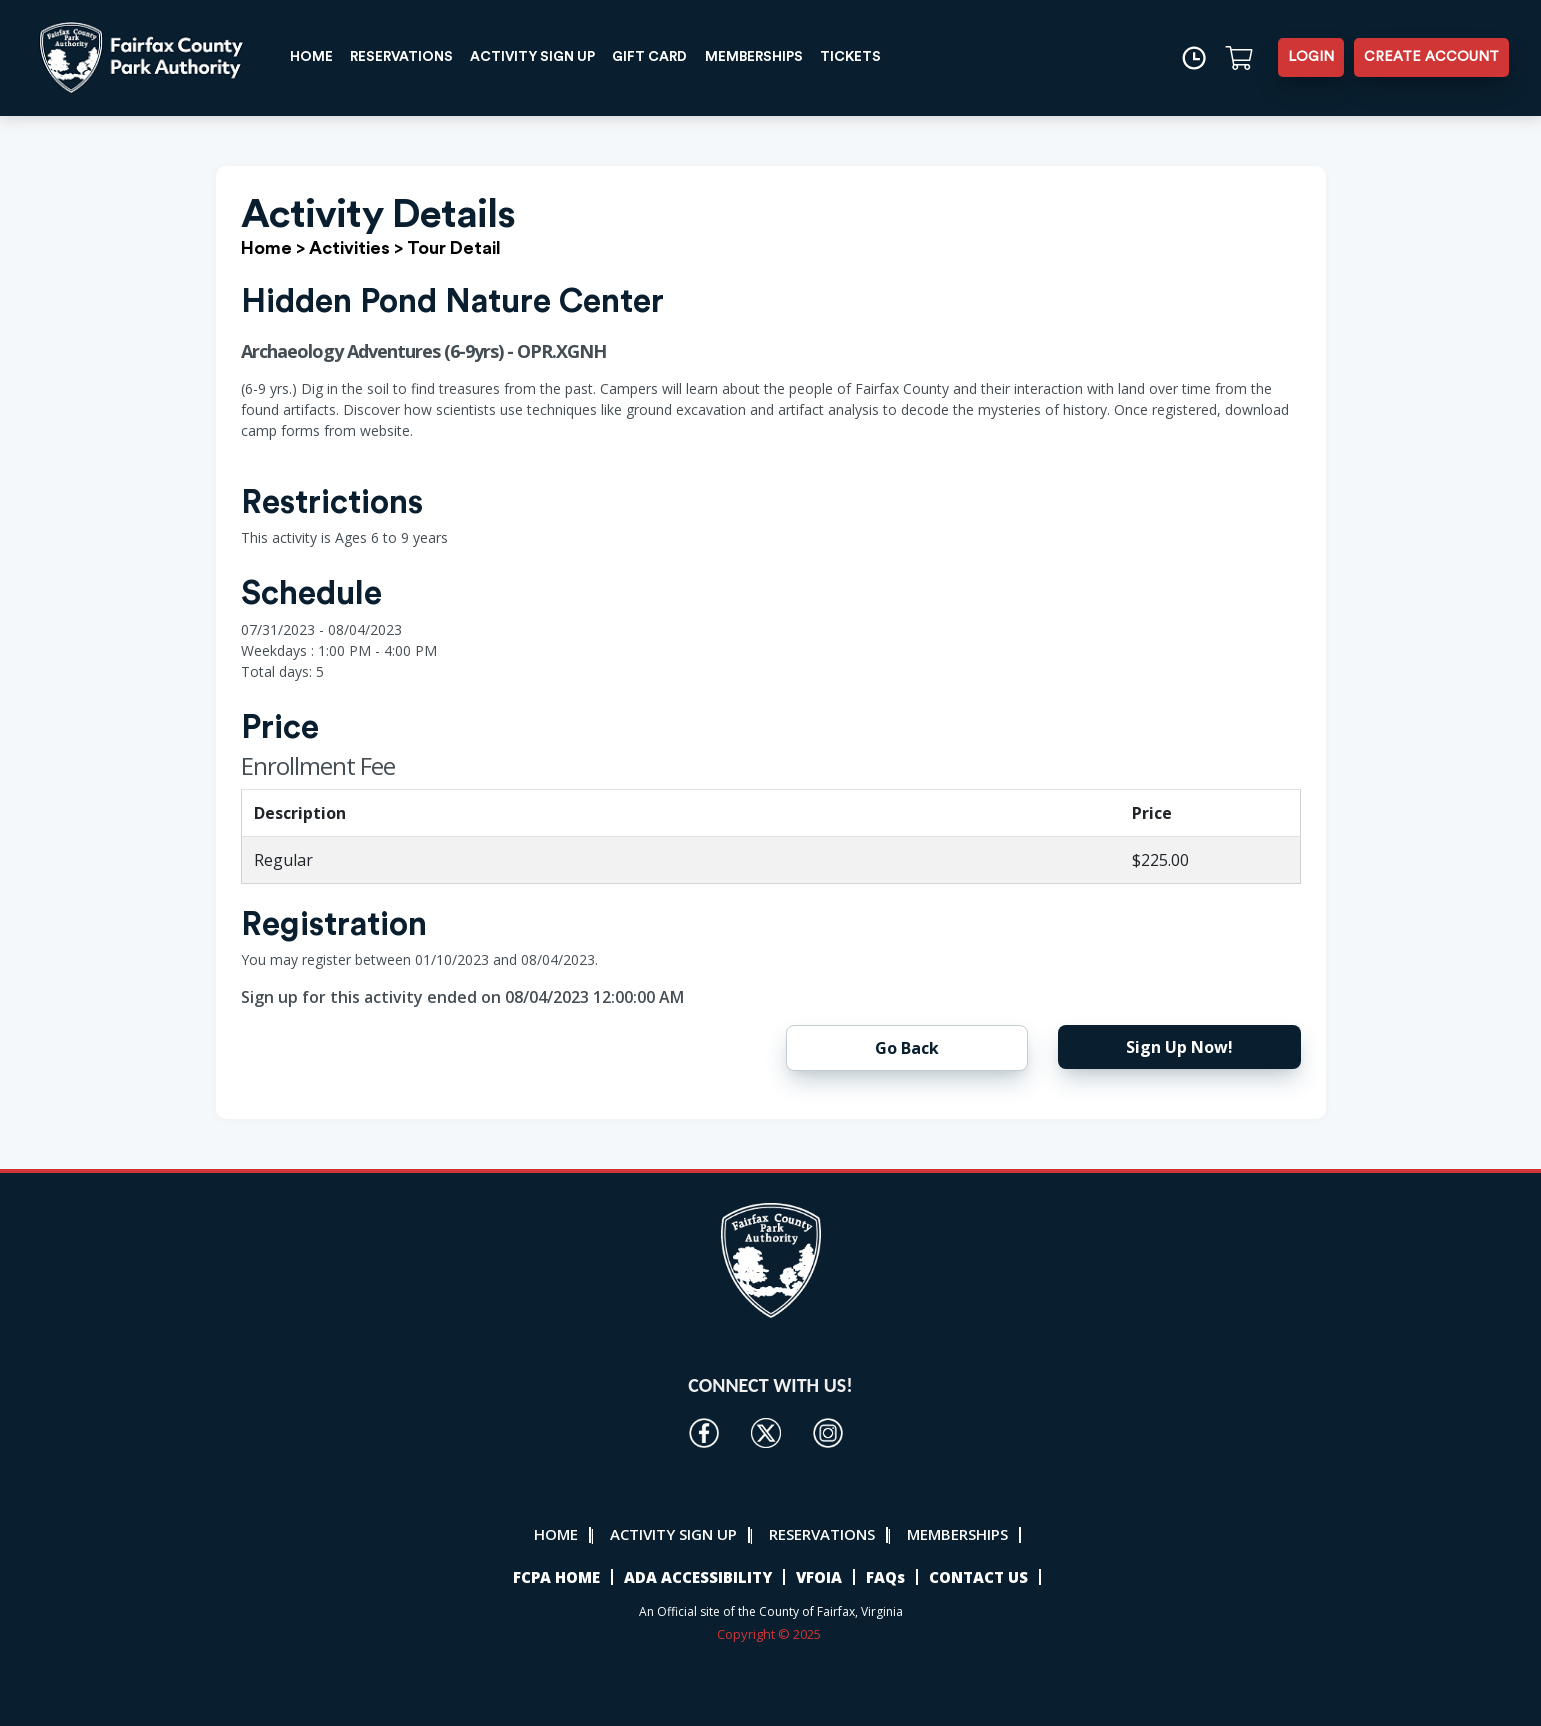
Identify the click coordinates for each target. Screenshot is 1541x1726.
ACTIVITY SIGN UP (541, 57)
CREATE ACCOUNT (1431, 57)
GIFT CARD (663, 57)
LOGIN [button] (1311, 57)
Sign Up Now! (1179, 1047)
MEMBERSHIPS (769, 57)
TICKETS (868, 57)
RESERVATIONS (405, 57)
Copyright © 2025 (770, 1634)
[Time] (1193, 57)
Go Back (907, 1048)
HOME (312, 57)
